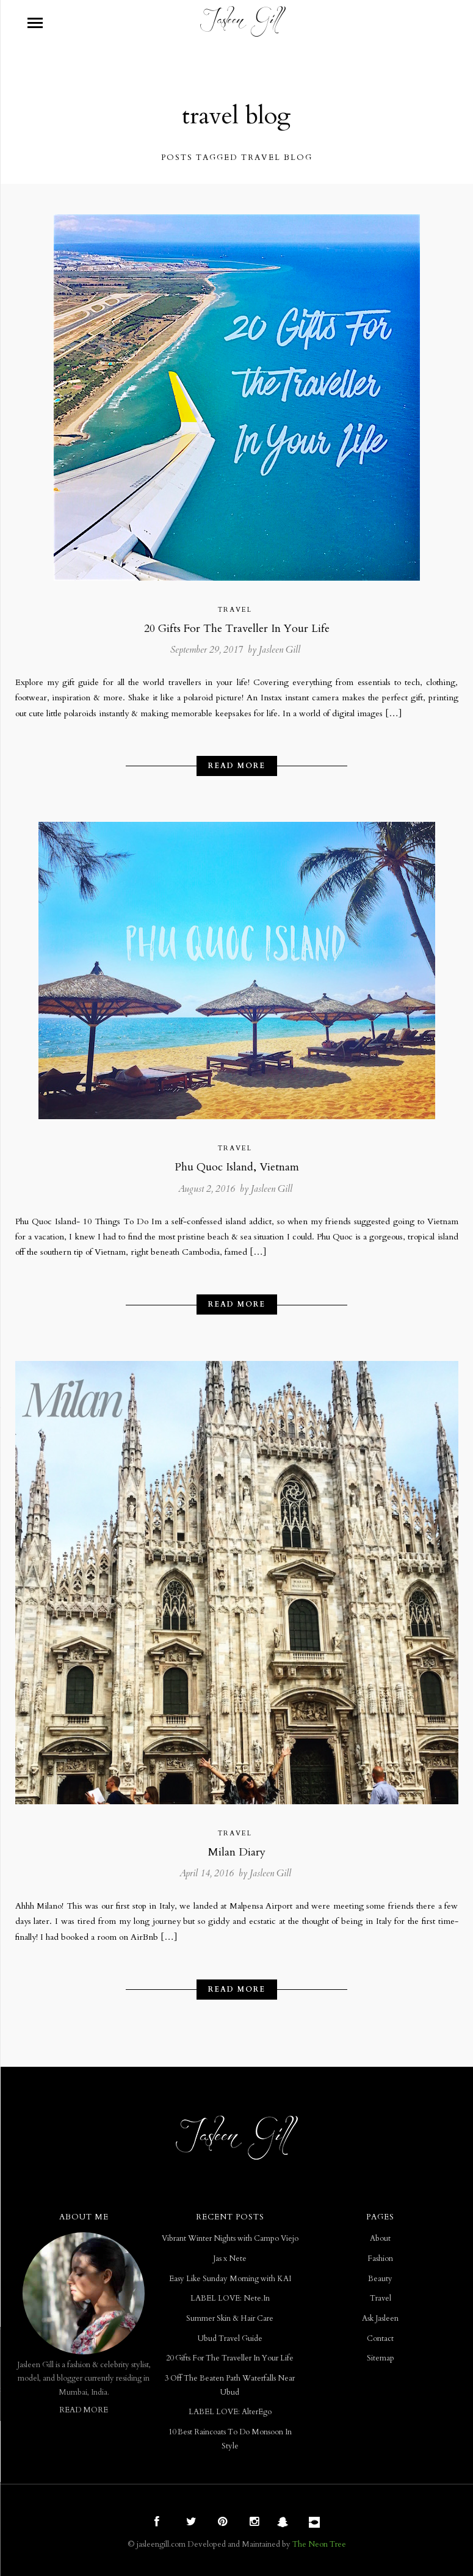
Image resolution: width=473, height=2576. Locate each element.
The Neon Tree (319, 2544)
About (380, 2238)
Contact (380, 2339)
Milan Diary (236, 1852)
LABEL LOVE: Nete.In (230, 2298)
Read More (236, 766)
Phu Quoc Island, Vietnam (237, 1167)
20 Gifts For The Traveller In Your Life (237, 628)
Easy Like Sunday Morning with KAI (230, 2279)
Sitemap (380, 2358)
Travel (235, 609)
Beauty (380, 2279)
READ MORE (83, 2410)
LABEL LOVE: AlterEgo (230, 2412)
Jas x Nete (230, 2259)
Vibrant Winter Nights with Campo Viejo (230, 2238)
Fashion (380, 2259)
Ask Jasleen (380, 2318)
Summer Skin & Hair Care (229, 2318)
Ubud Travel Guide (230, 2339)
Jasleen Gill (279, 650)
